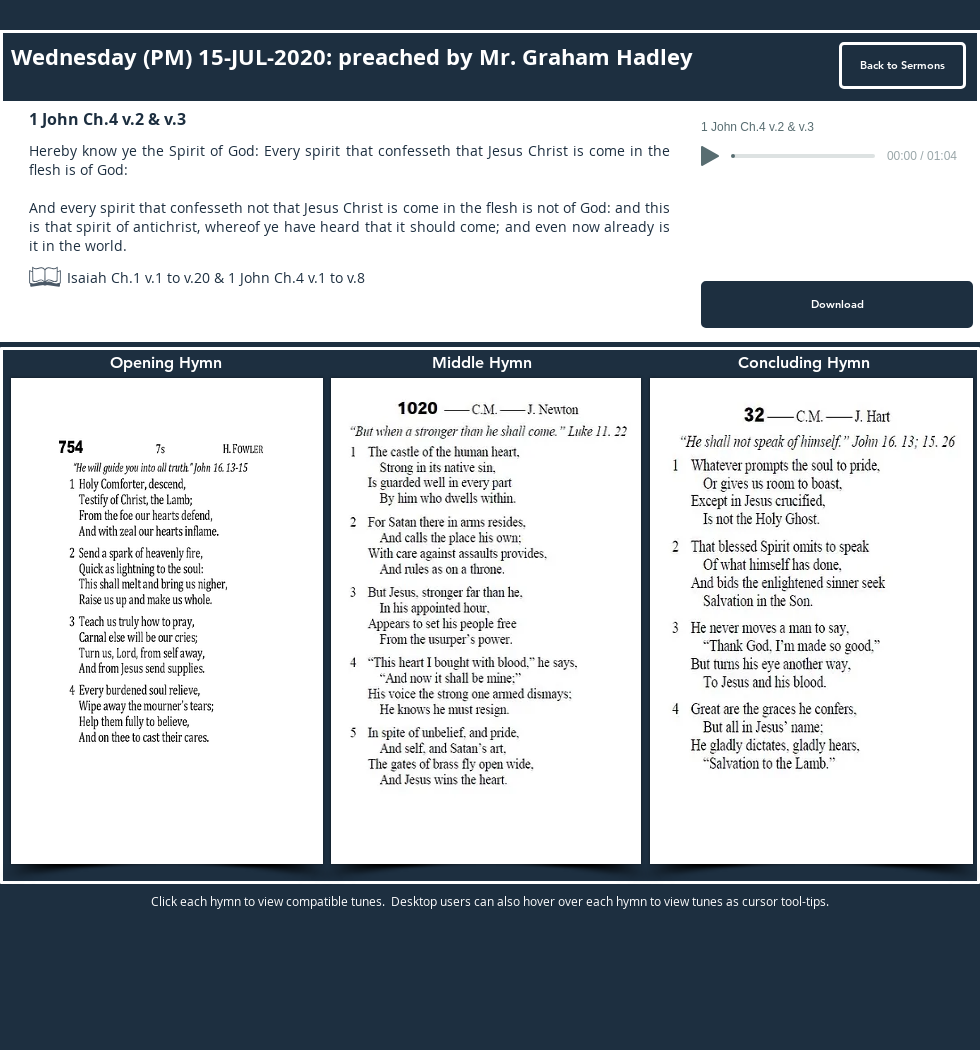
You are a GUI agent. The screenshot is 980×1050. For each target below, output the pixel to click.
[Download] (837, 304)
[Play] (710, 156)
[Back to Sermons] (902, 65)
